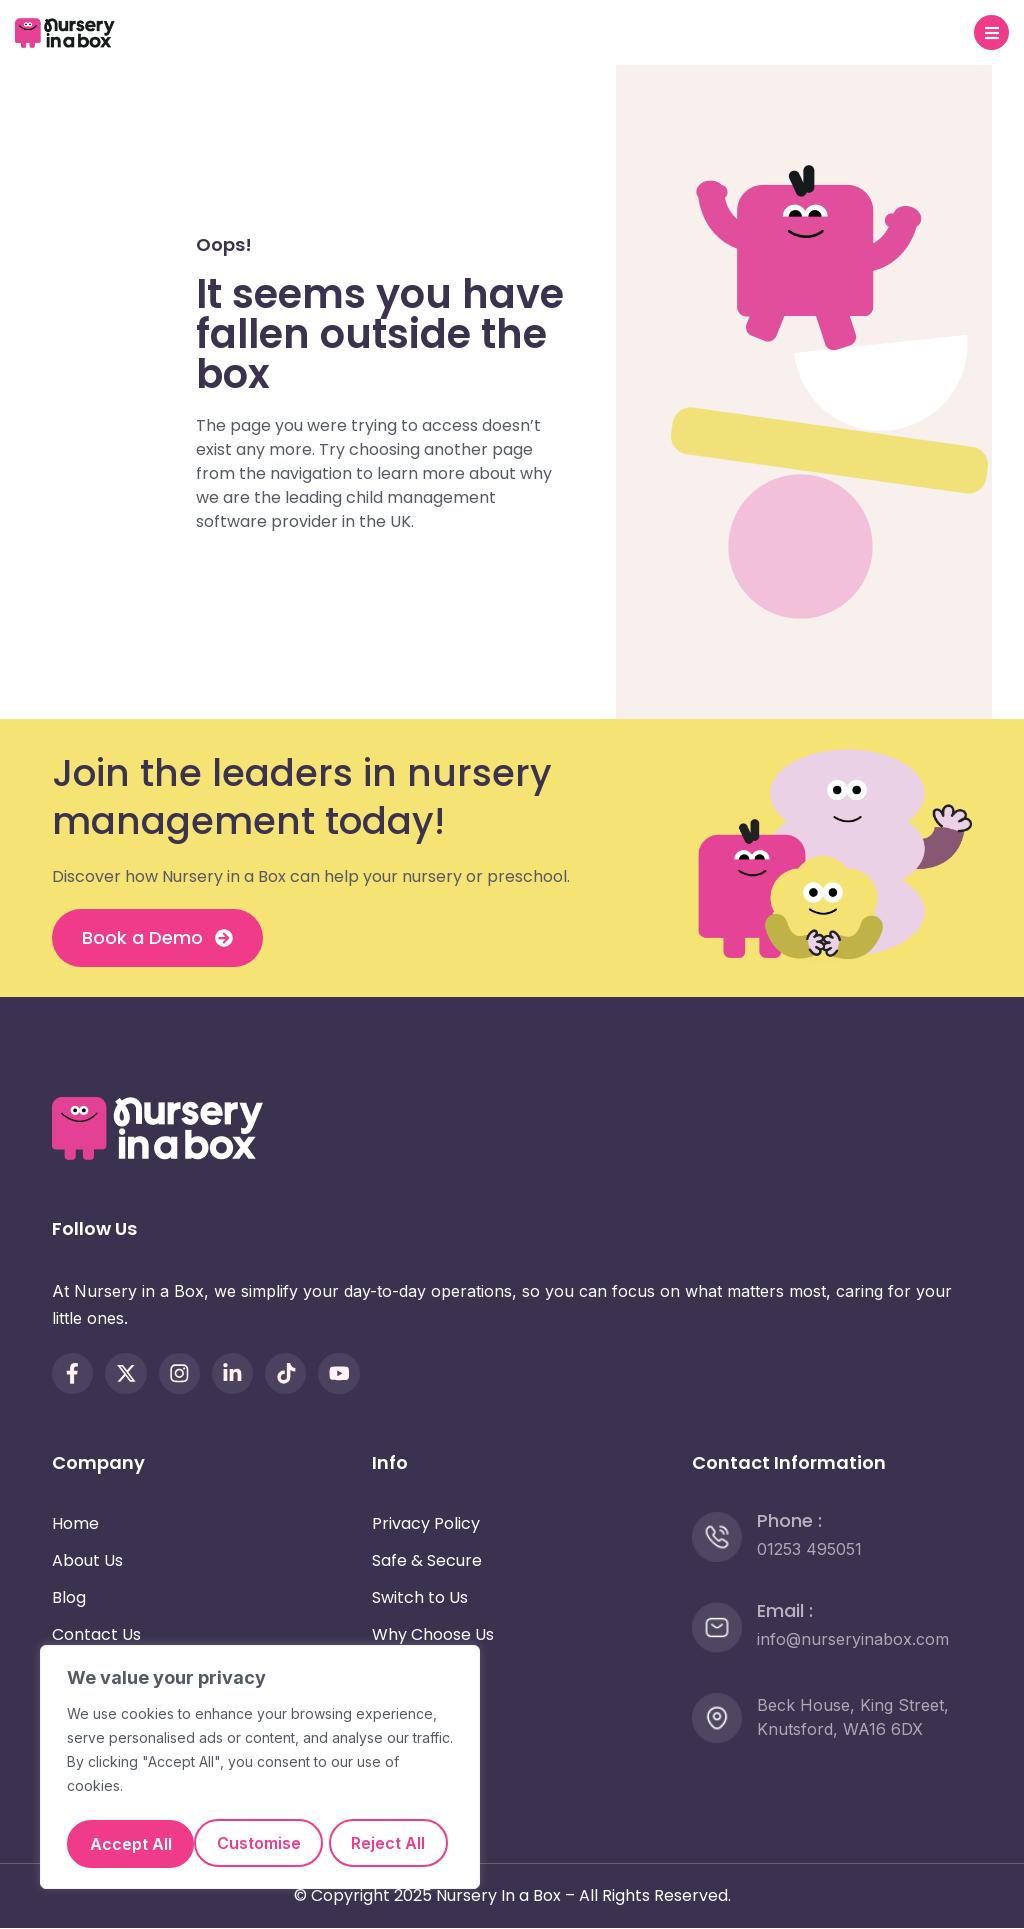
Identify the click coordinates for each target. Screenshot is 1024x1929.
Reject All (355, 1796)
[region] (260, 1746)
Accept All (260, 1844)
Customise (162, 1796)
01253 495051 (809, 1549)
